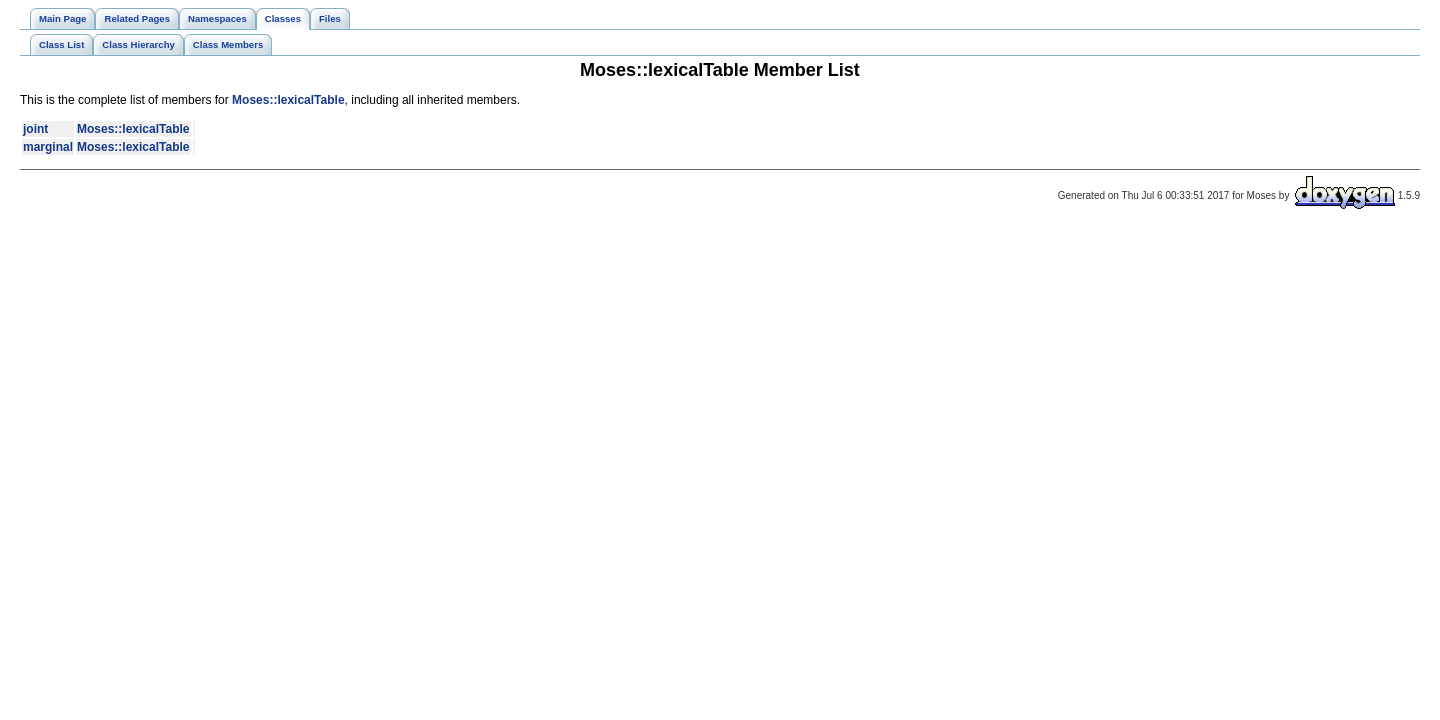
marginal (48, 147)
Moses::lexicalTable (288, 100)
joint (35, 129)
